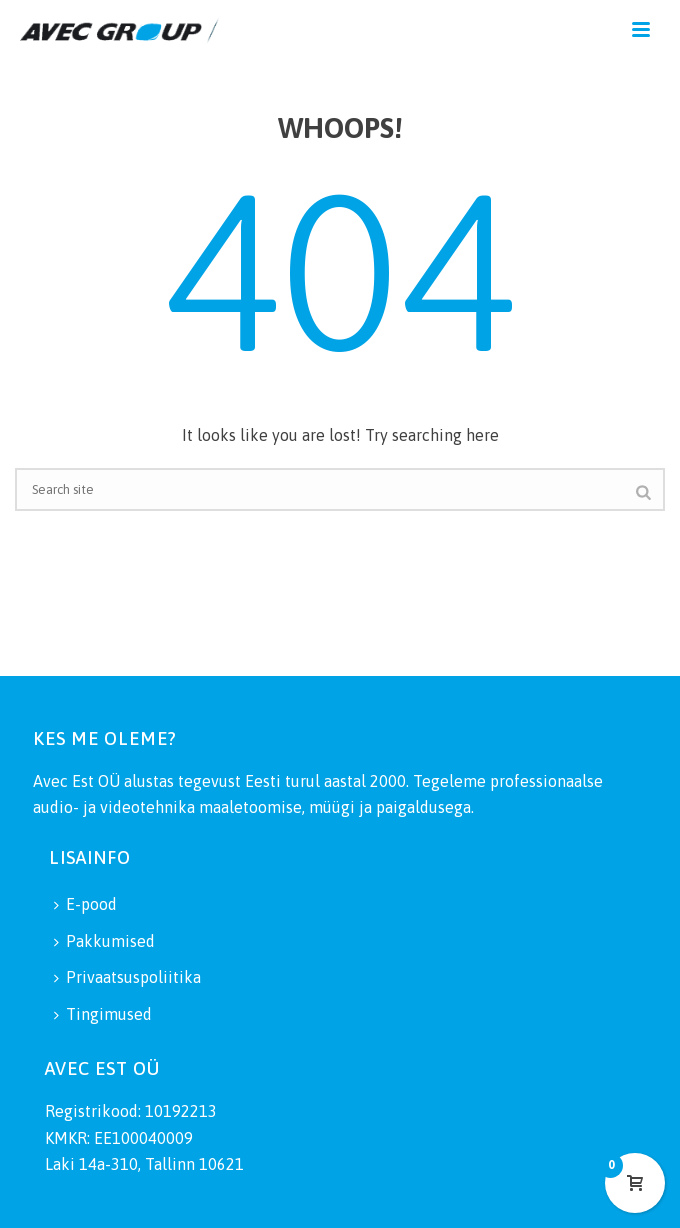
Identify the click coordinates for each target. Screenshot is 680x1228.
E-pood (85, 904)
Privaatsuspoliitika (127, 977)
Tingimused (103, 1014)
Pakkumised (104, 941)
